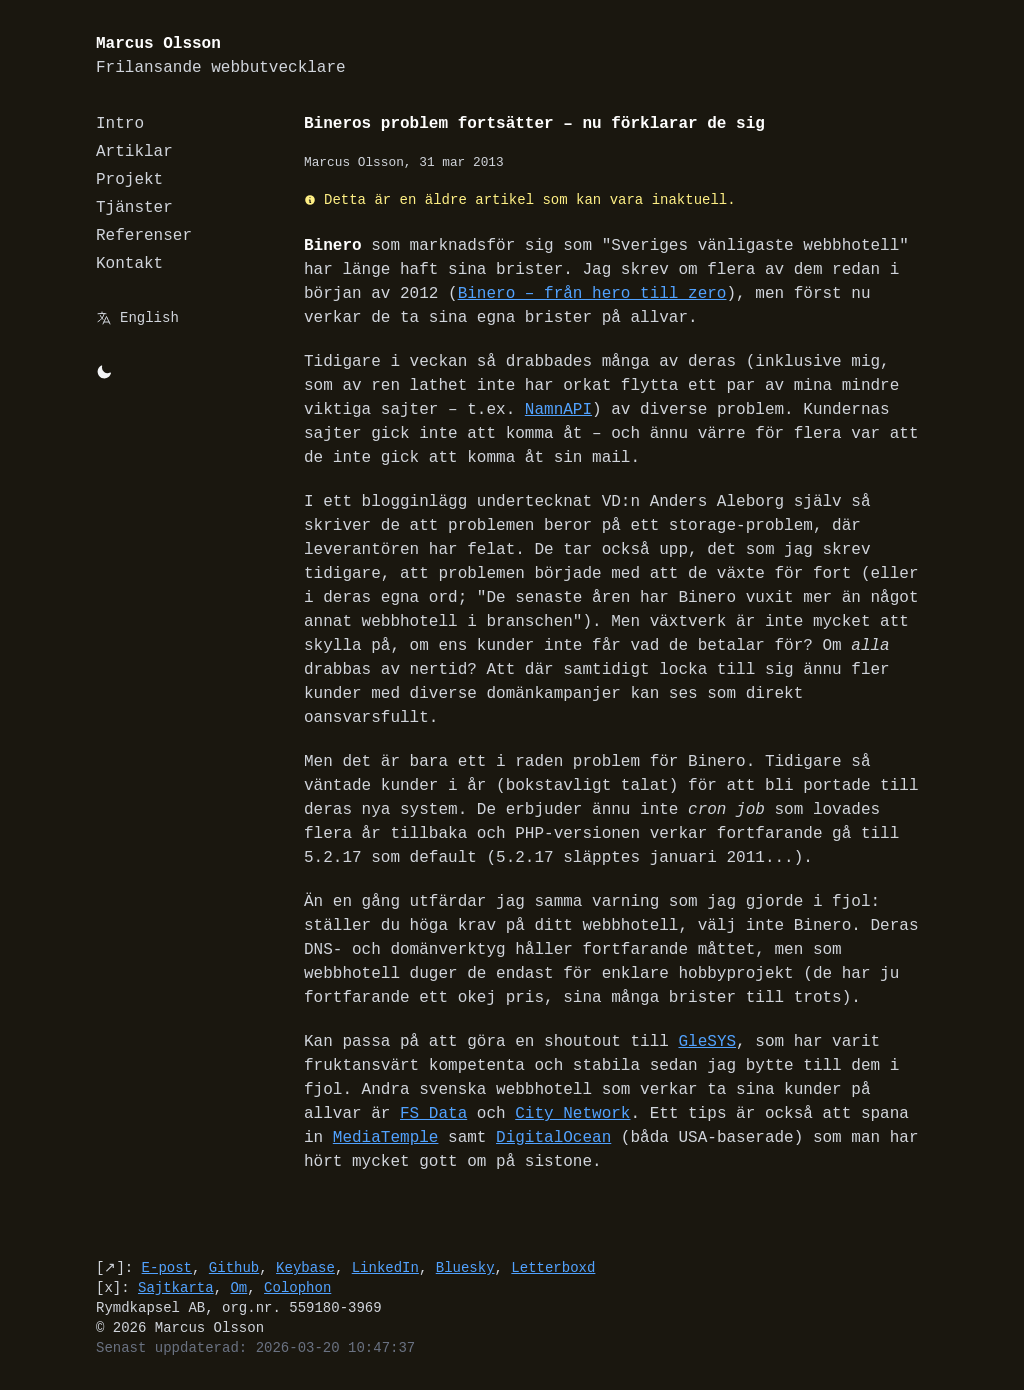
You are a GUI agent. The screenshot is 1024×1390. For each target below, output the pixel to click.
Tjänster (134, 208)
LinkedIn (385, 1267)
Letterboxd (553, 1267)
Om (238, 1287)
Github (234, 1267)
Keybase (305, 1267)
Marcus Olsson (221, 56)
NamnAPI (558, 410)
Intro (120, 124)
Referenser (144, 236)
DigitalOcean (553, 1138)
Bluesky (465, 1267)
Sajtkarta (176, 1287)
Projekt (129, 180)
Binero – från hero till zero (592, 294)
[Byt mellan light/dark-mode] (104, 372)
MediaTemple (386, 1138)
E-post (167, 1267)
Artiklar (134, 152)
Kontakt (129, 264)
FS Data (433, 1114)
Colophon (297, 1287)
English (149, 317)
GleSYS (707, 1042)
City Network (572, 1114)
